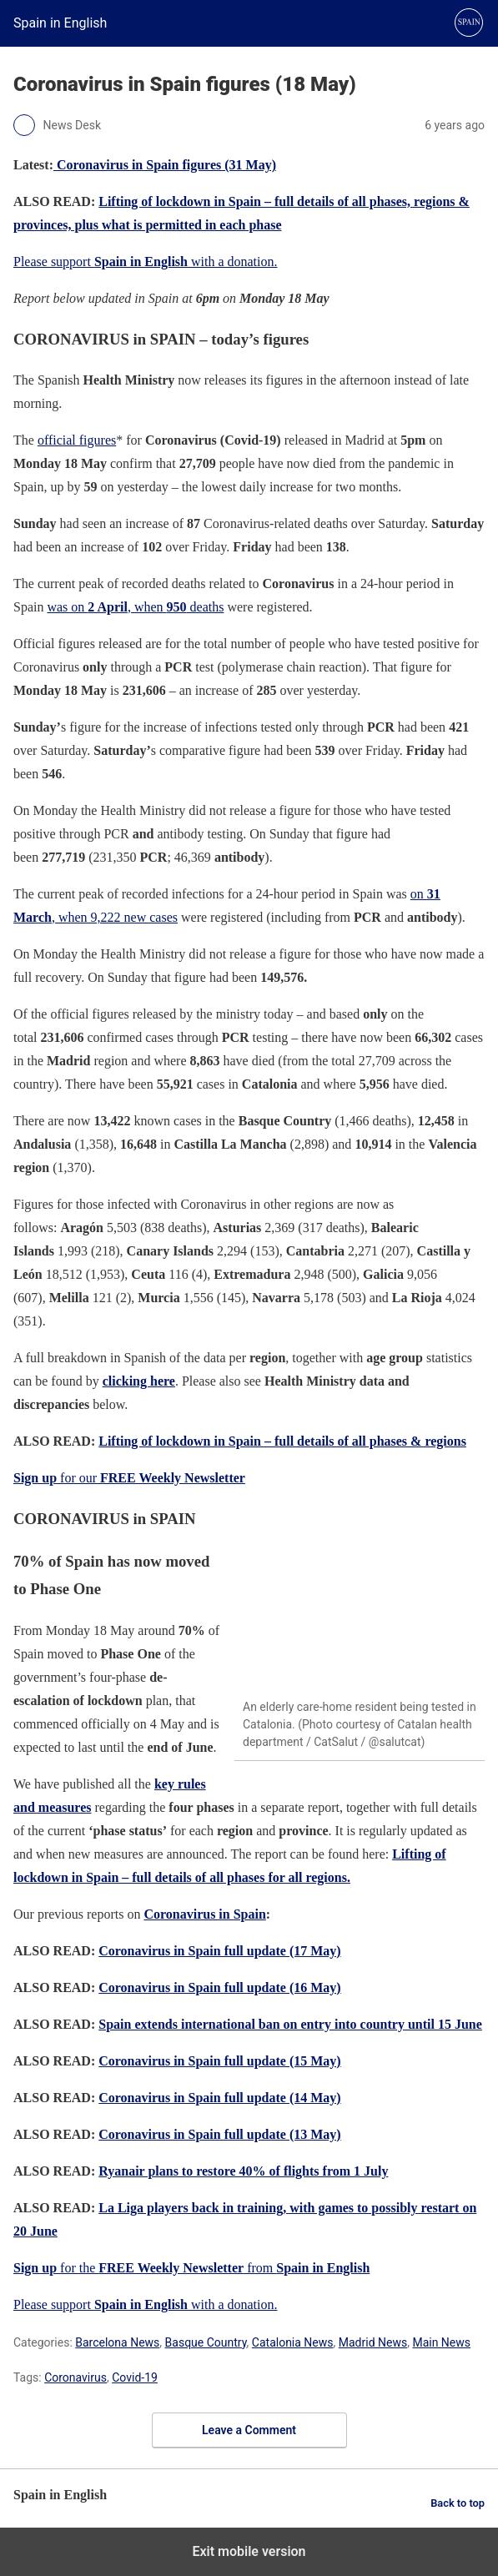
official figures (77, 440)
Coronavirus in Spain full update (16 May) (219, 1987)
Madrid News (373, 2342)
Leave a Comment (249, 2430)
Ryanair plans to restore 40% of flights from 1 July (243, 2171)
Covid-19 (135, 2377)
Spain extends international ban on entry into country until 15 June (290, 2024)
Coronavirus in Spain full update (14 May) (219, 2097)
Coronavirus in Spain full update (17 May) (219, 1951)
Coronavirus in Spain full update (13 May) (219, 2134)
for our (129, 1478)
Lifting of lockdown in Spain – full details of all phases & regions (282, 1441)
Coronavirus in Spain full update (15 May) (219, 2061)
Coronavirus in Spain (204, 1914)
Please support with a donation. (145, 261)
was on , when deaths (135, 607)
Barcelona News (117, 2342)
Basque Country (206, 2342)
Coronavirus (75, 2377)
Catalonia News (293, 2342)
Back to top (457, 2503)
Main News (441, 2342)
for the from (191, 2268)
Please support (53, 2304)
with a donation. (186, 2304)
